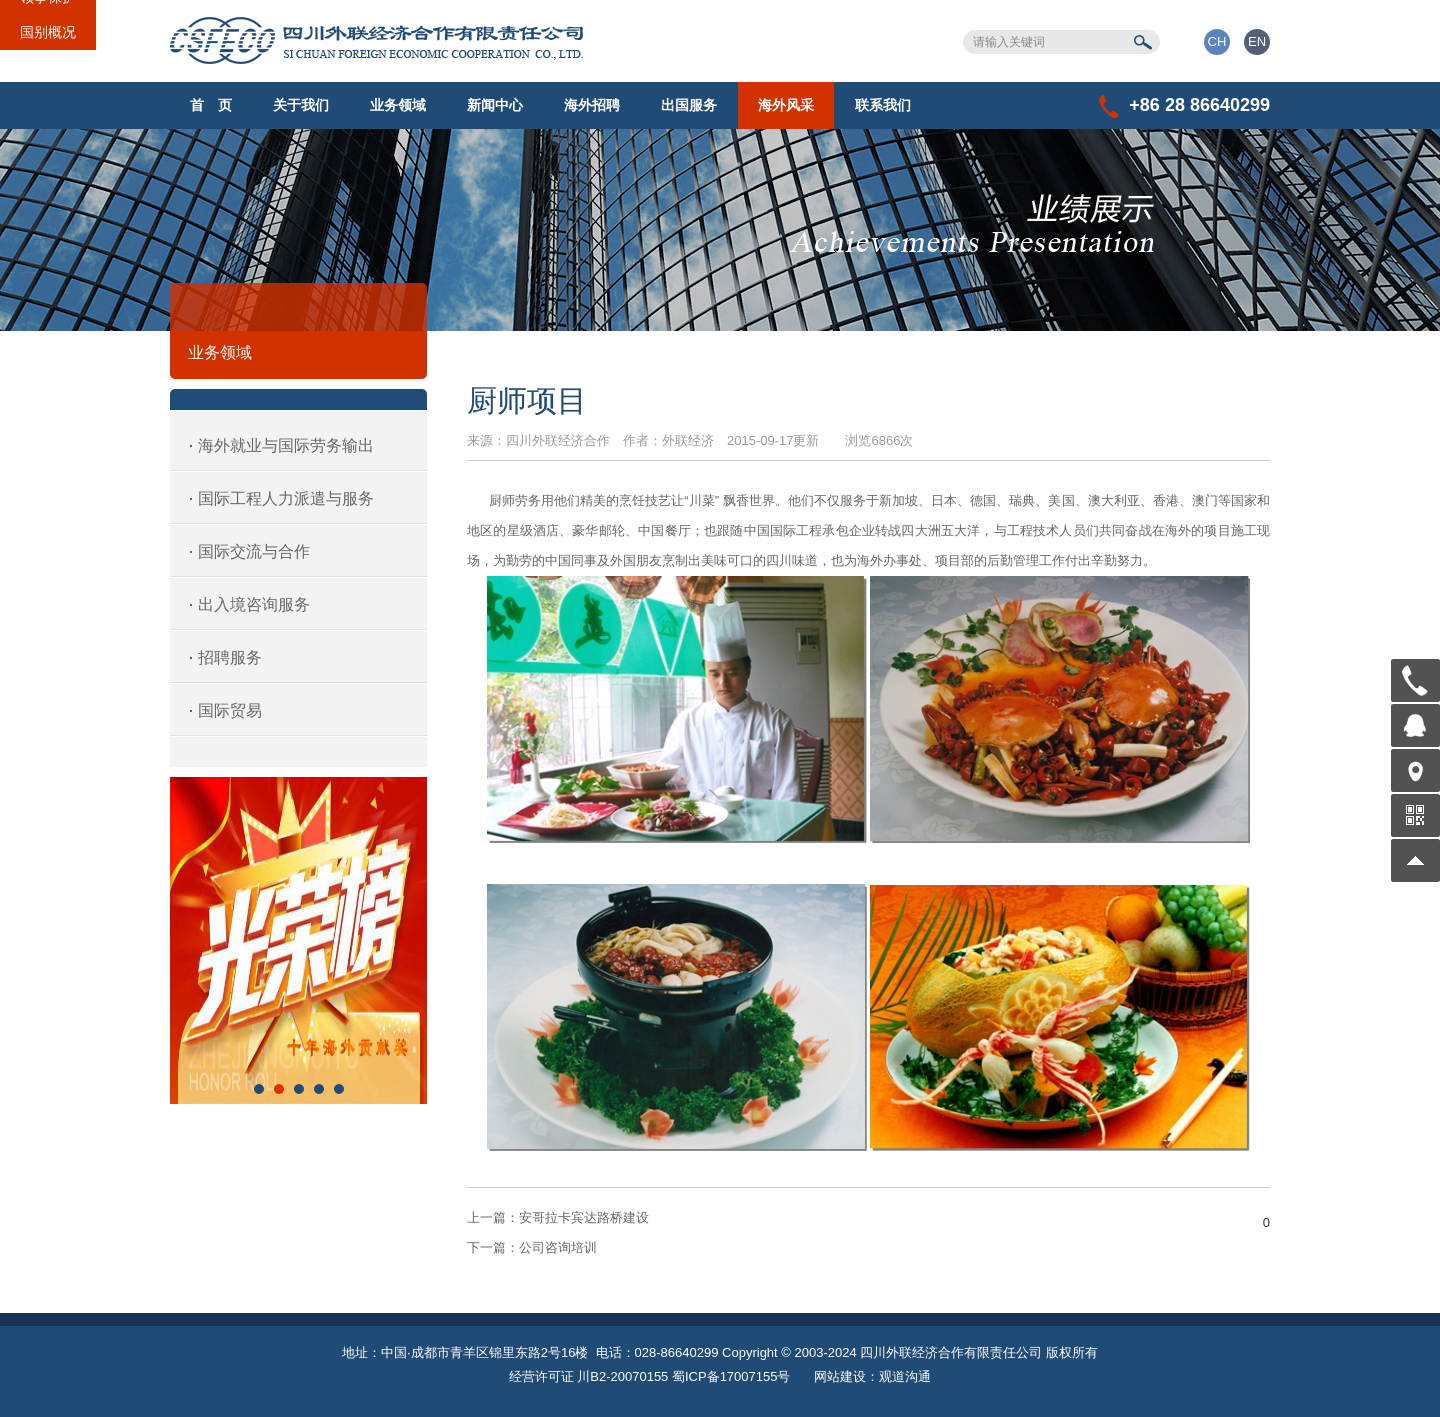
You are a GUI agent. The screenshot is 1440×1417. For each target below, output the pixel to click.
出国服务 (689, 105)
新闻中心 (495, 105)
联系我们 (883, 105)
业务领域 (398, 105)
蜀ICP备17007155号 (731, 1376)
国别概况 (48, 32)
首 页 (211, 105)
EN (1257, 41)
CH (1217, 41)
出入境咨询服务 (254, 604)
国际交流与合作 (254, 551)
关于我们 (301, 105)
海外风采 (786, 105)
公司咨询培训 (532, 1247)
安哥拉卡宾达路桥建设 (558, 1217)
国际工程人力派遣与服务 (286, 498)
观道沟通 (905, 1376)
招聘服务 (230, 657)
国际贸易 (230, 710)
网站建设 (840, 1376)
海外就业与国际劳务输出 (286, 445)
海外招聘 (592, 105)
